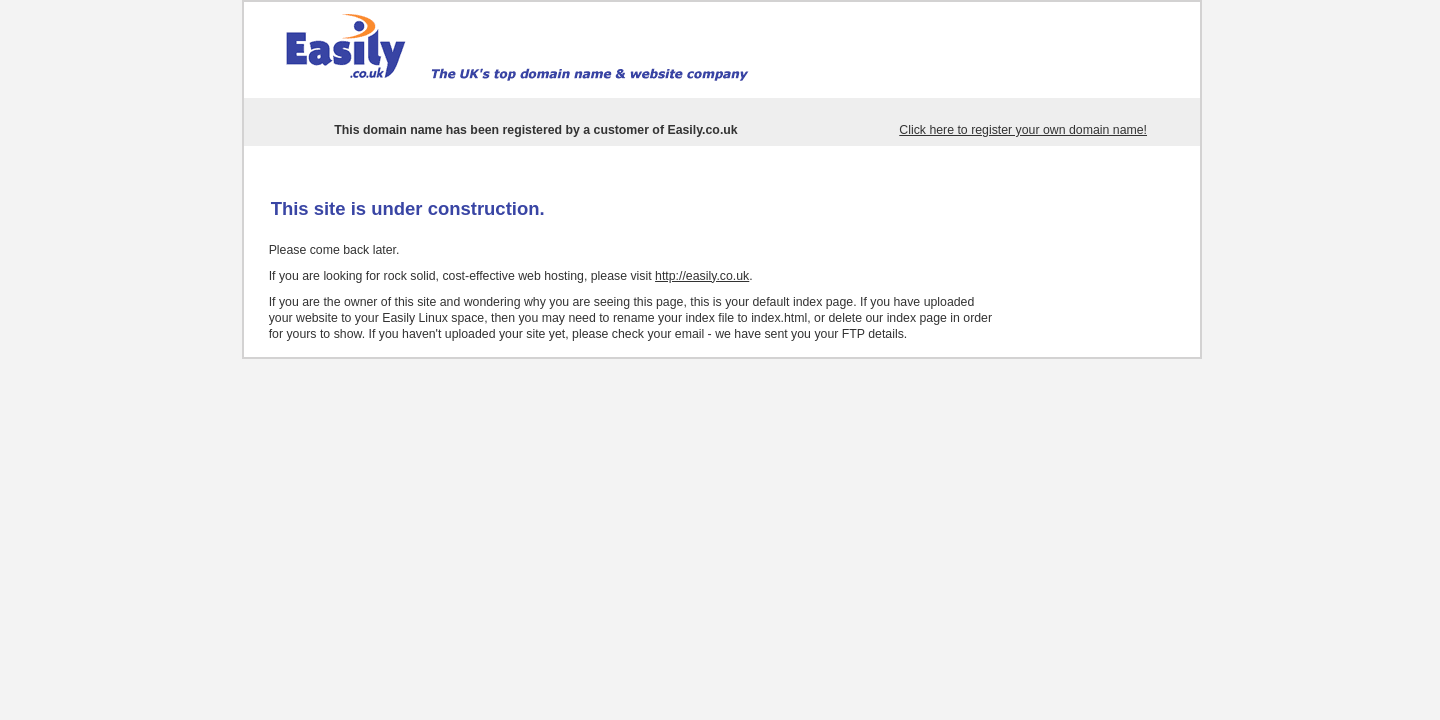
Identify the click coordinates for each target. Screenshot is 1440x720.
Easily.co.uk (702, 130)
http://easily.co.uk (702, 276)
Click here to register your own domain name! (1023, 130)
